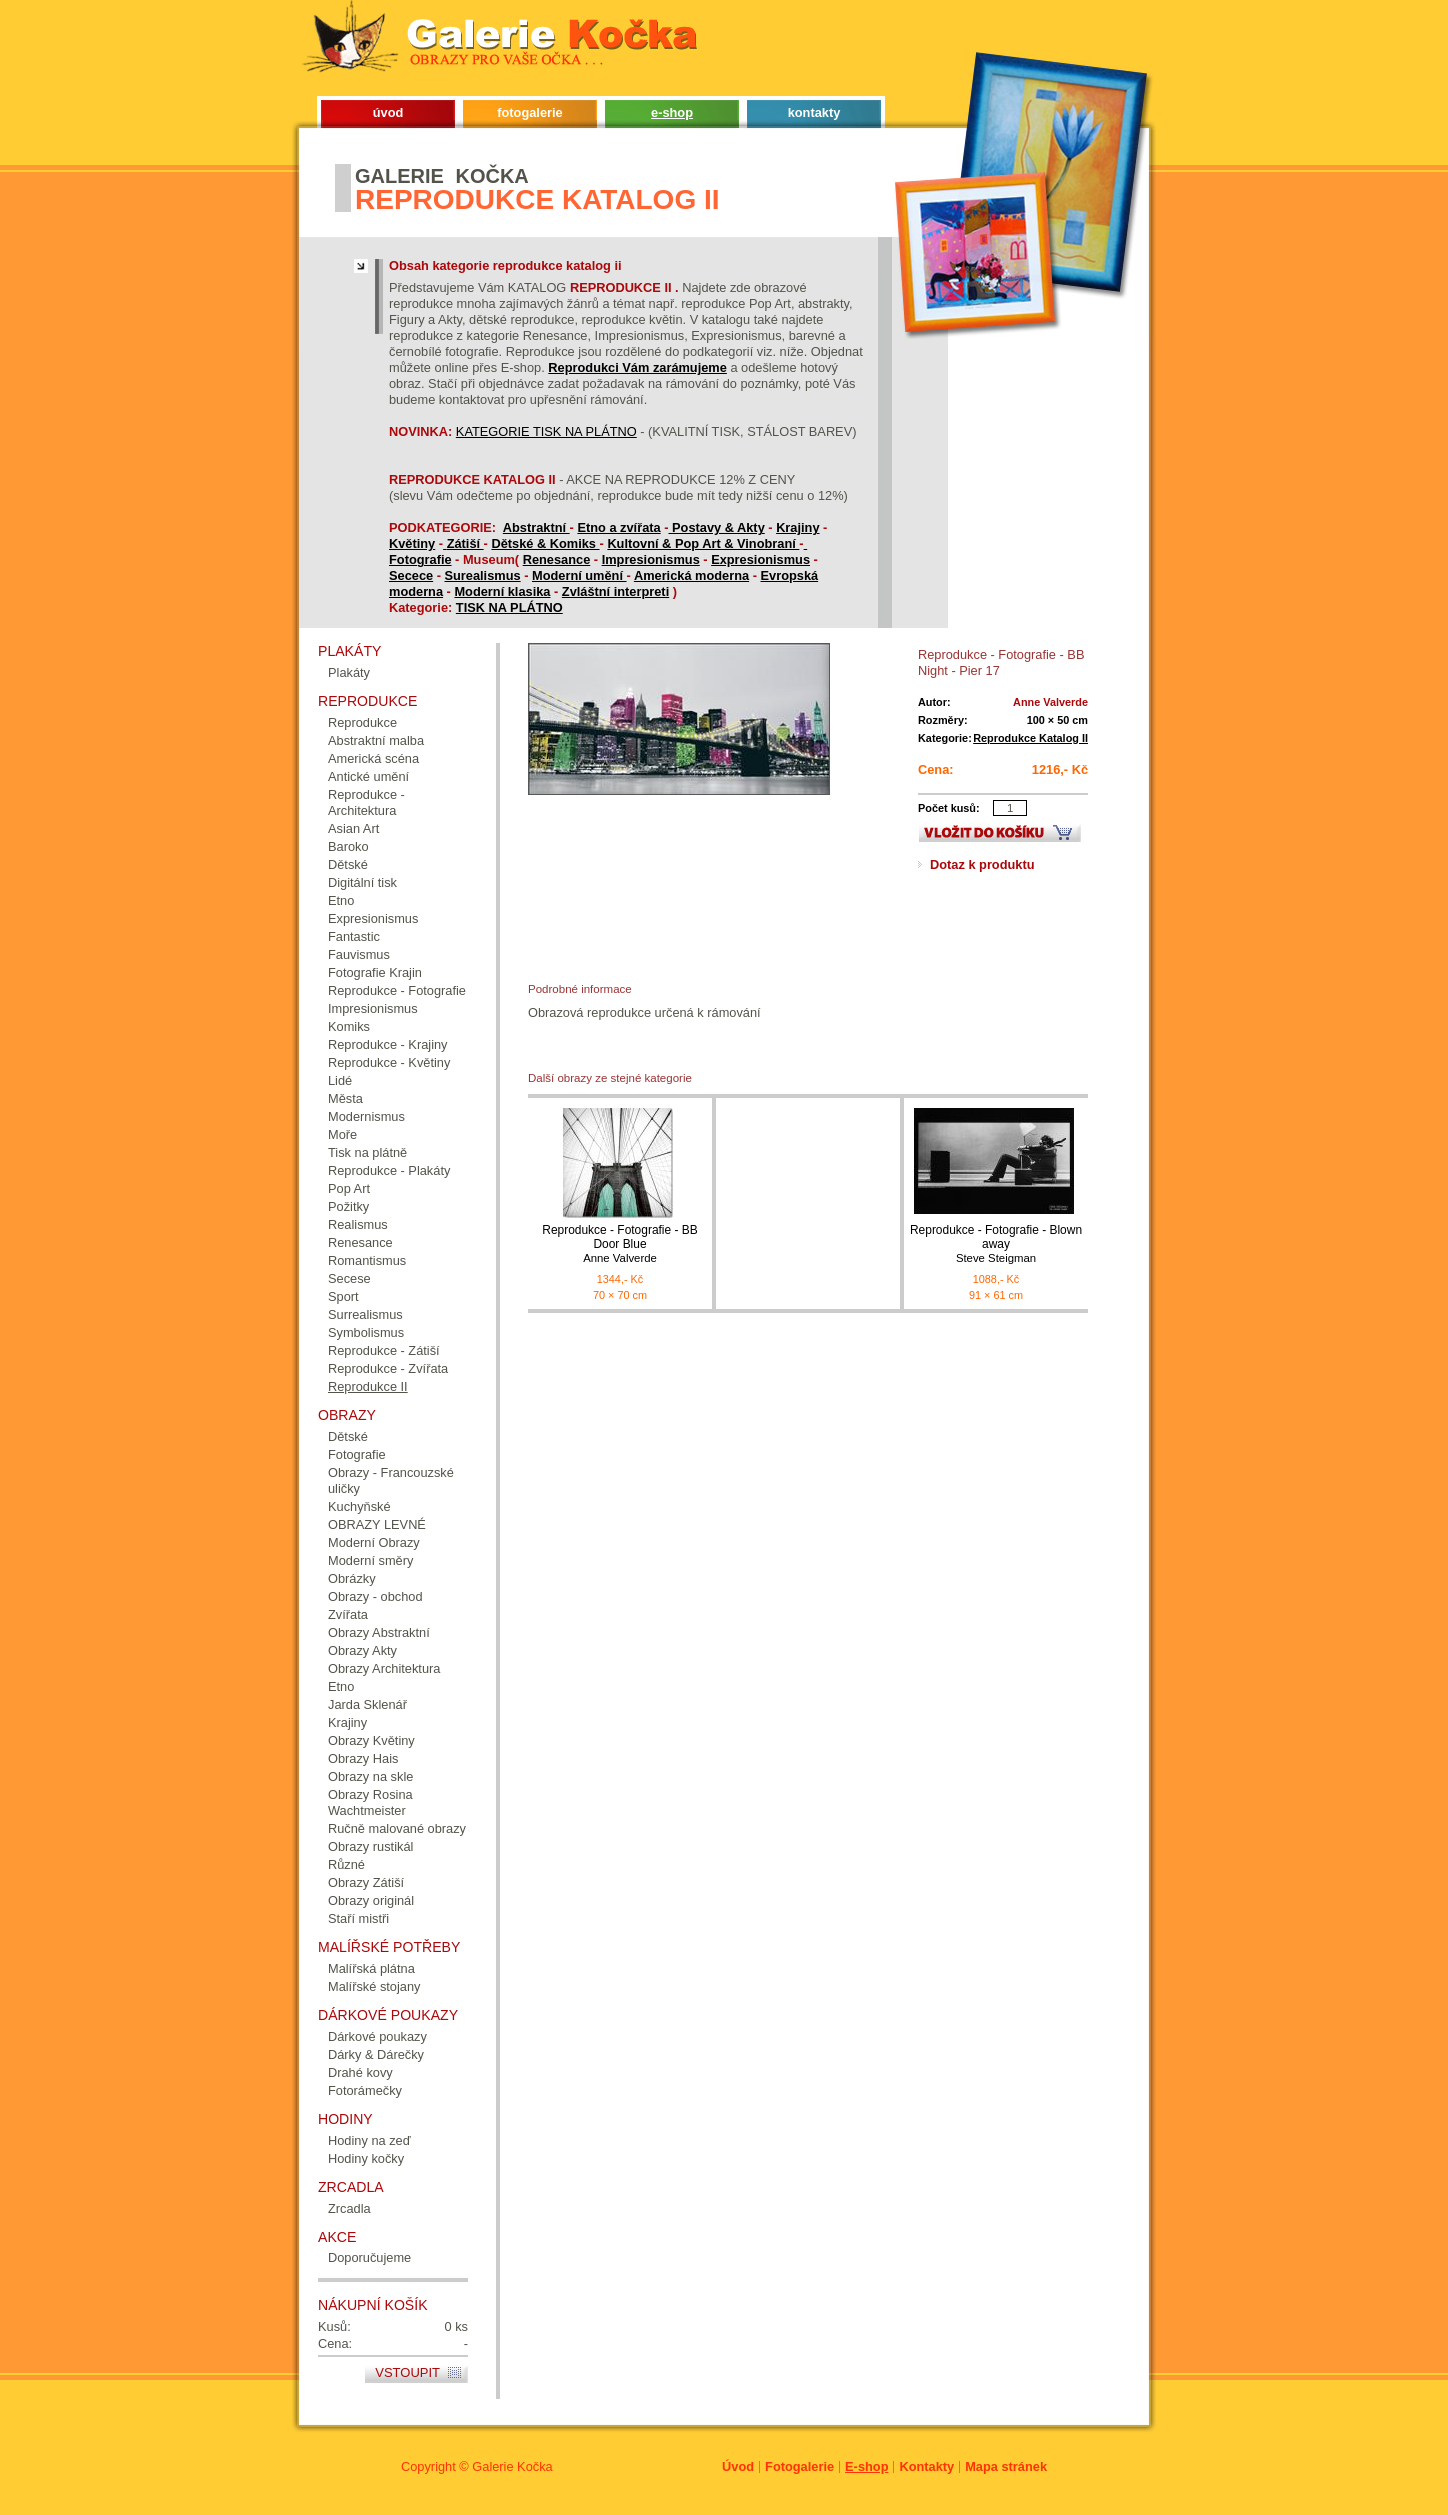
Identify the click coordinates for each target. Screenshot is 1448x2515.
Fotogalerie (799, 2466)
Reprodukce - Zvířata (388, 1368)
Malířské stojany (374, 1986)
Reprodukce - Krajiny (388, 1044)
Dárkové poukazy (377, 2036)
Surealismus (483, 575)
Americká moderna (691, 575)
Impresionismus (651, 559)
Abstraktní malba (376, 740)
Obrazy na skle (370, 1776)
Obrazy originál (371, 1900)
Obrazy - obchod (375, 1596)
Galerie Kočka (512, 2466)
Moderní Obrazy (374, 1542)
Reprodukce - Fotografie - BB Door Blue (620, 1244)
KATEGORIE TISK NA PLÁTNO (546, 431)
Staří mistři (358, 1918)
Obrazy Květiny (371, 1740)
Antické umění (368, 776)
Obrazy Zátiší (366, 1882)
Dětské (348, 864)
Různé (346, 1864)
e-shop (672, 112)
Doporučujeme (369, 2257)
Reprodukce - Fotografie (397, 990)
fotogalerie (529, 112)
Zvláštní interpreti (615, 591)
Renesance (557, 559)
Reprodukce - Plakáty (389, 1170)
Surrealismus (365, 1314)
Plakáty (349, 672)
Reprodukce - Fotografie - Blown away (996, 1244)
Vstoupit (407, 2372)
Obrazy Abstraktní (379, 1632)
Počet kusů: (949, 808)
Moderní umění (579, 575)
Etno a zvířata (618, 527)
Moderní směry (370, 1560)
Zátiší (465, 543)
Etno (341, 900)
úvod (388, 112)
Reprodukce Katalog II (1030, 738)
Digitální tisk (362, 882)
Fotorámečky (365, 2090)
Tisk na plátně (367, 1152)
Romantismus (367, 1260)
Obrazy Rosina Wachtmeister (370, 1802)
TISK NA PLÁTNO (509, 607)
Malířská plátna (371, 1968)
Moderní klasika (502, 591)
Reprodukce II (368, 1386)
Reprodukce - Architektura (366, 802)
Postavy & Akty (718, 527)
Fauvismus (359, 954)
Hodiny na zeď (369, 2140)
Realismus (358, 1224)
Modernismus (366, 1116)
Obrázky (352, 1578)
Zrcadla (349, 2208)
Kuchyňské (359, 1506)
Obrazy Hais (363, 1758)
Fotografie (420, 559)
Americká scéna (373, 758)
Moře (342, 1134)
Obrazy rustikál (370, 1846)
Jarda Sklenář (367, 1704)
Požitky (348, 1206)
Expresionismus (760, 559)
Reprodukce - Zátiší (384, 1350)
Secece (411, 575)
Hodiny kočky (366, 2158)
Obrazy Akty (362, 1650)
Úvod (738, 2466)
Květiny (412, 543)
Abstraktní (536, 527)
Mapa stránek (1006, 2466)
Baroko (348, 846)
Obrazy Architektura (384, 1668)
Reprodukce (362, 722)
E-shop (866, 2466)
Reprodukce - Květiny (389, 1062)
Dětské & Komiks (545, 543)
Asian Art (353, 828)
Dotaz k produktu (982, 864)
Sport (343, 1296)
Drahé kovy (360, 2072)
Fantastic (354, 936)
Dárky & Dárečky (376, 2054)
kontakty (814, 112)
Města (345, 1098)
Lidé (340, 1080)
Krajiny (797, 527)
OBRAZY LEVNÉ (377, 1524)
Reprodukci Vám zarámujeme (637, 367)
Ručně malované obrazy (397, 1828)
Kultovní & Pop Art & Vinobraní (703, 543)
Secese (349, 1278)
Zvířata (348, 1614)
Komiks (349, 1026)
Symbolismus (366, 1332)
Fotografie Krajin (375, 972)
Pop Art (349, 1188)
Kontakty (926, 2466)
